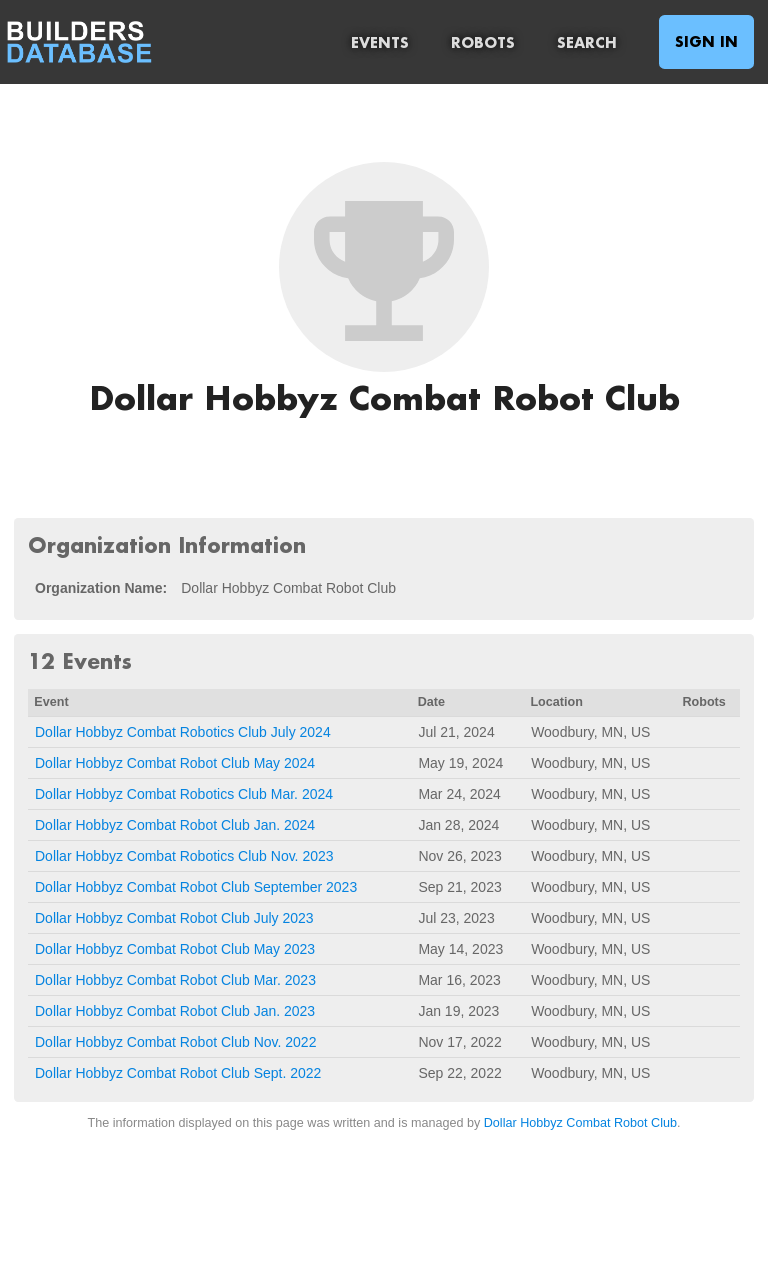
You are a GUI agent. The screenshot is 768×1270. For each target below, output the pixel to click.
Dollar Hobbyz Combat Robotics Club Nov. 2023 (184, 856)
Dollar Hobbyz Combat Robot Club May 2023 (175, 949)
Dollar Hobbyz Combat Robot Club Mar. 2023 (175, 980)
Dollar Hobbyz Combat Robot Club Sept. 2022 (178, 1073)
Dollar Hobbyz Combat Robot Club (580, 1123)
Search (587, 42)
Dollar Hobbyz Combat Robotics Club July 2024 (183, 732)
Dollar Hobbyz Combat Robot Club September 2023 (196, 887)
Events (380, 42)
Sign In (706, 41)
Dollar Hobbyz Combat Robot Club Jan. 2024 (175, 825)
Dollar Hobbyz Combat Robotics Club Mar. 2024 (184, 794)
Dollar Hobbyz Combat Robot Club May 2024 (175, 763)
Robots (483, 42)
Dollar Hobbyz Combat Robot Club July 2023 (174, 918)
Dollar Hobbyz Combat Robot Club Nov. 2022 (175, 1042)
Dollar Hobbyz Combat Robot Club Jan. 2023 (175, 1011)
